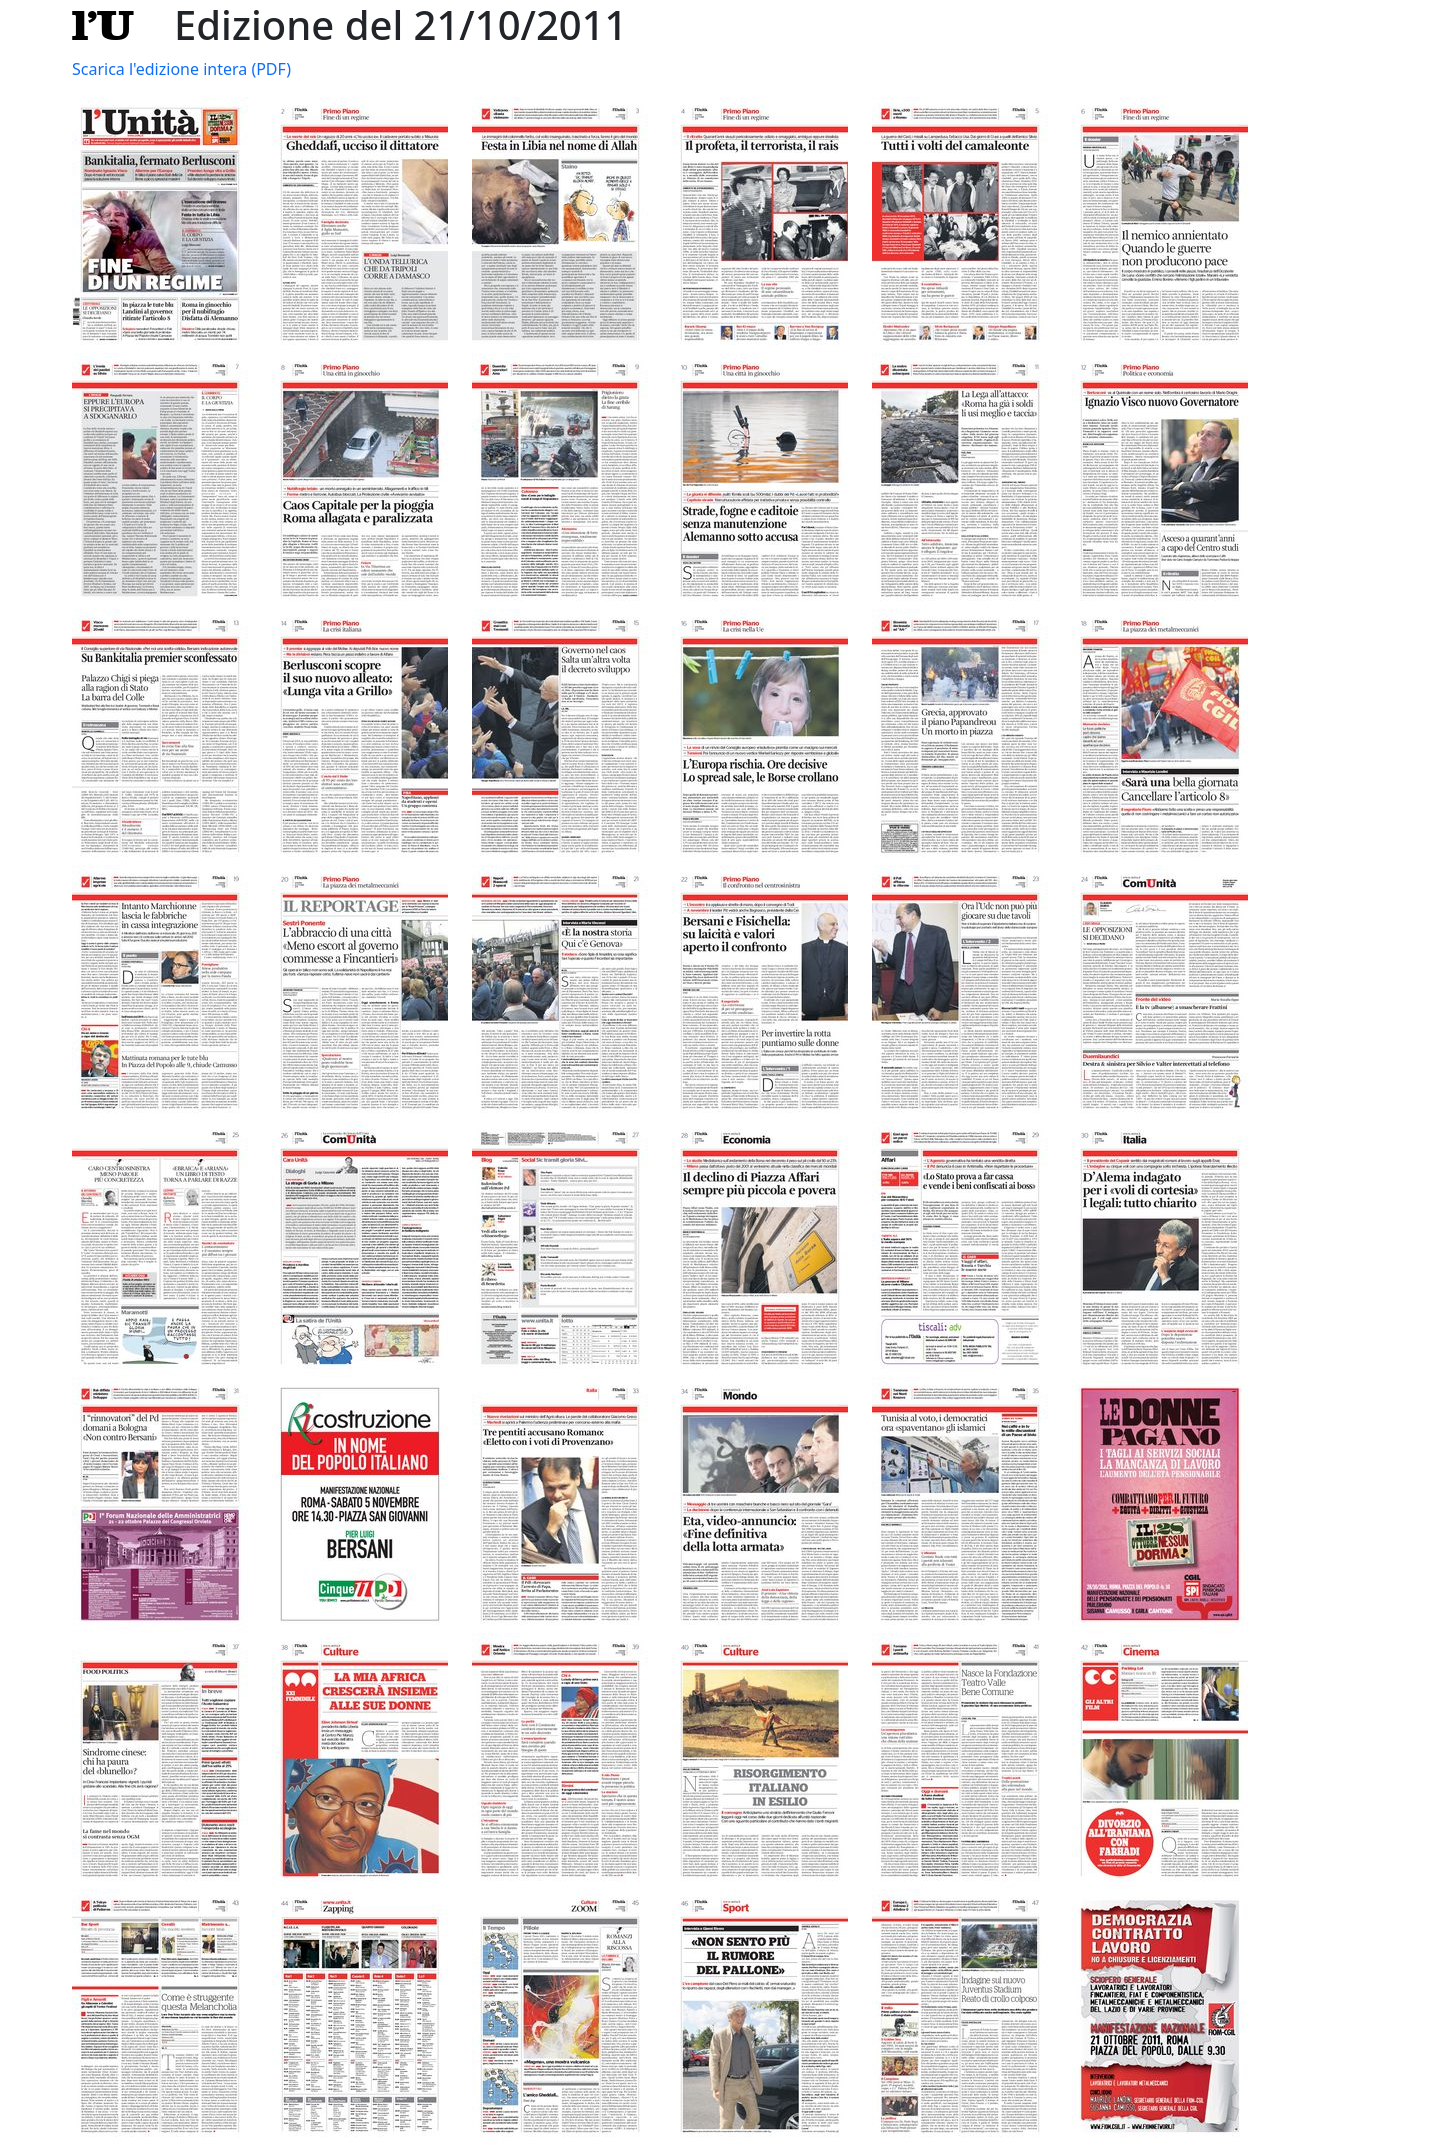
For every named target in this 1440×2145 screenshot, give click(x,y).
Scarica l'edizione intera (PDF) (181, 69)
